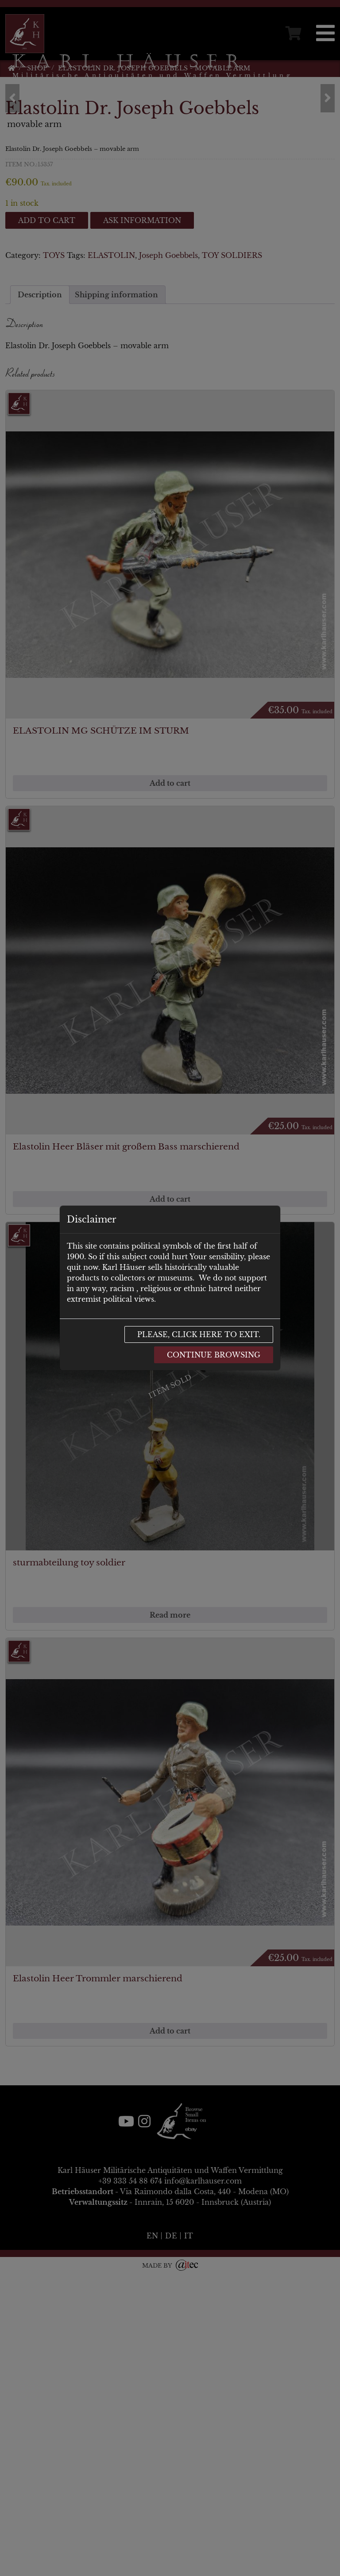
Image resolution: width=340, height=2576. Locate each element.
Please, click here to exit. (198, 1334)
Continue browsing (213, 1354)
